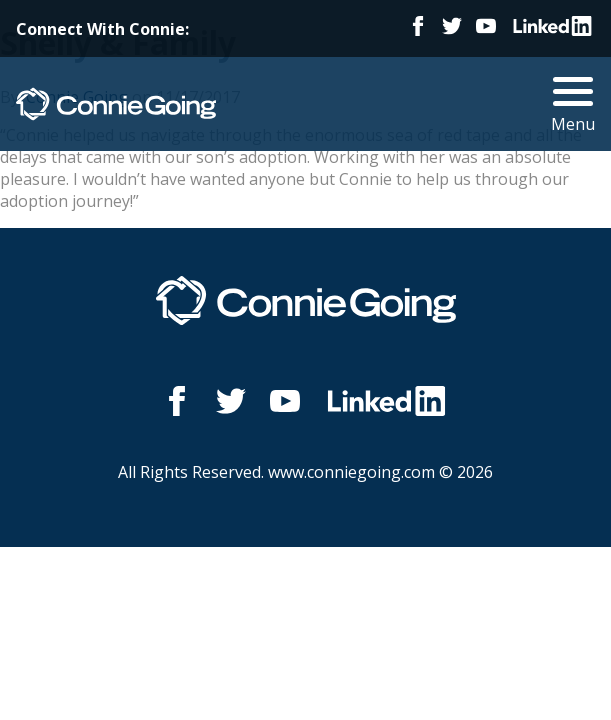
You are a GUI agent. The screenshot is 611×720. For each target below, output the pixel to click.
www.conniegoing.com (351, 472)
